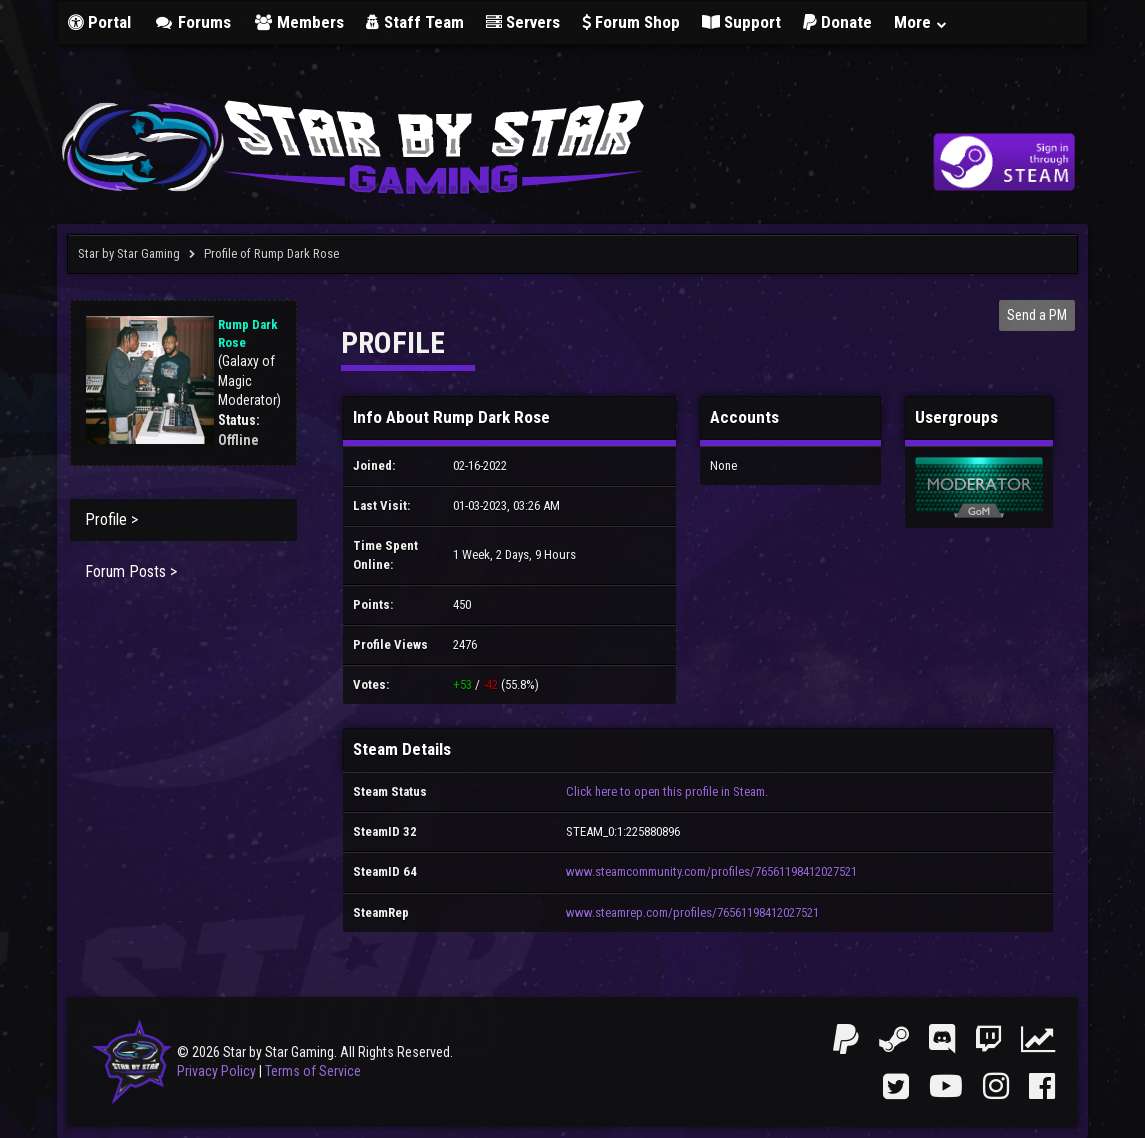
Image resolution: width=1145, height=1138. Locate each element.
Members (299, 22)
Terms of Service (313, 1071)
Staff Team (415, 22)
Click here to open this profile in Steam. (667, 791)
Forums (192, 22)
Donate (837, 22)
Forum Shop (631, 22)
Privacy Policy (216, 1071)
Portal (99, 22)
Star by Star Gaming (129, 253)
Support (741, 22)
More (921, 22)
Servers (523, 22)
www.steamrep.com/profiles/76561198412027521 (692, 912)
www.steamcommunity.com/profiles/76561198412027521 (711, 871)
